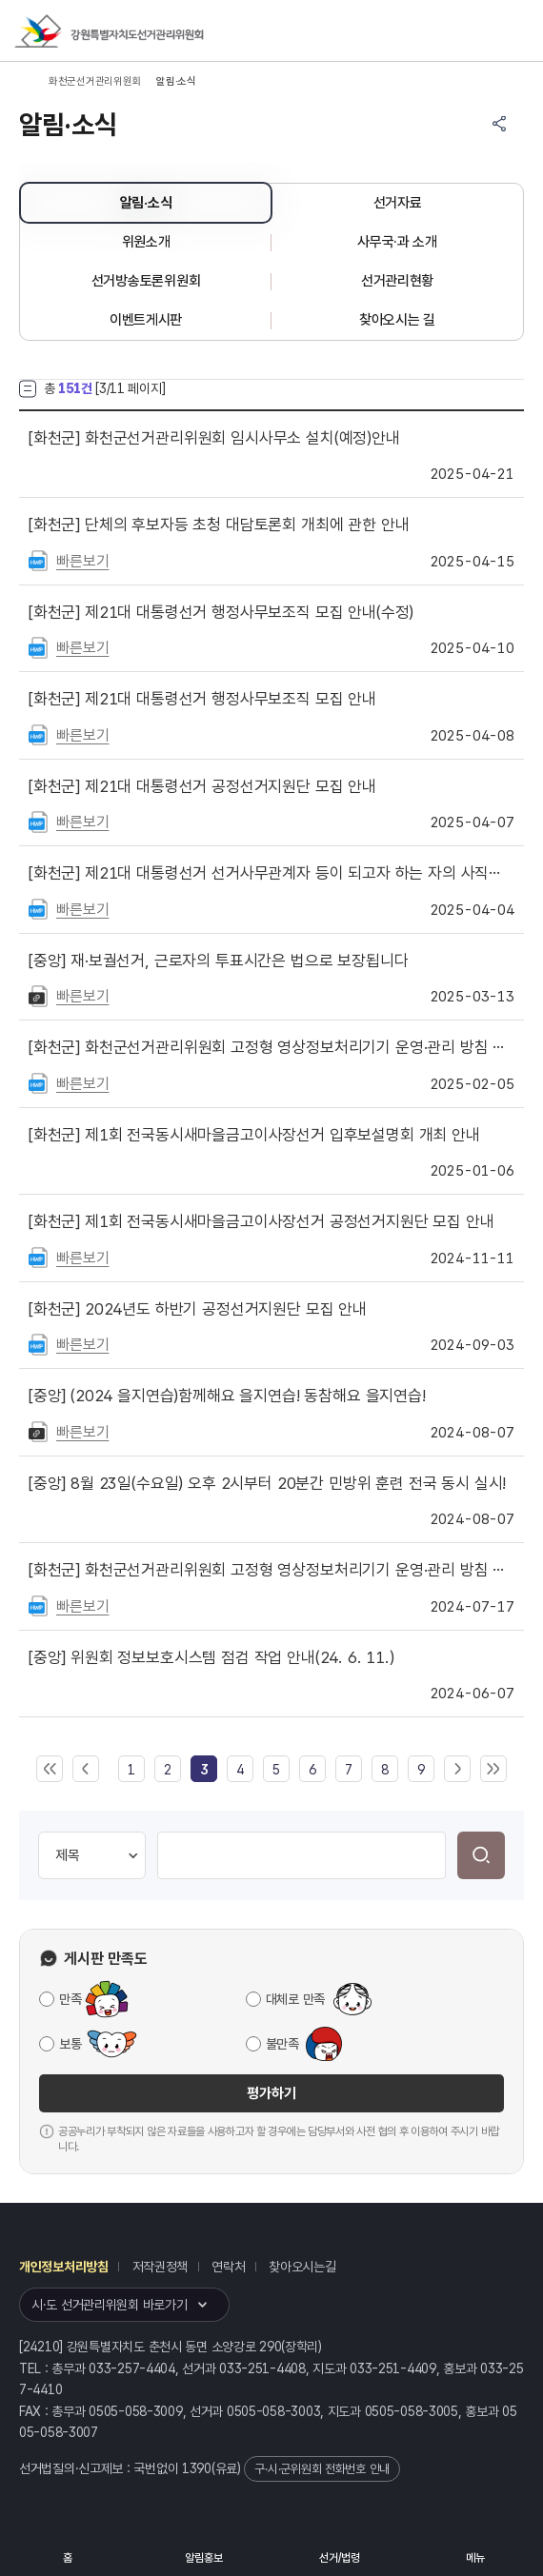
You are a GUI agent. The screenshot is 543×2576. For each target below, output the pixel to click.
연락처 (228, 2266)
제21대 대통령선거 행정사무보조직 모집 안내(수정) (221, 612)
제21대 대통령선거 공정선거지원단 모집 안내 (202, 786)
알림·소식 (146, 202)
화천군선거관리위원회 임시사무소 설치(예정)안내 (214, 437)
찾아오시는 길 (397, 319)
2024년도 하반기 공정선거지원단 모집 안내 (198, 1308)
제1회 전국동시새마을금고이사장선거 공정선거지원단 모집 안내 (261, 1221)
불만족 (282, 2043)
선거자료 (397, 202)
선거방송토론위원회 (145, 280)
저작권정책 (160, 2266)
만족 (70, 1999)
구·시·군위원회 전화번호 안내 (322, 2469)
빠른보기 (82, 561)
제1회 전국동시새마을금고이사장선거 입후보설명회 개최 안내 (254, 1134)
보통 (70, 2043)
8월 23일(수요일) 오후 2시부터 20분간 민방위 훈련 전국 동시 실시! (267, 1483)
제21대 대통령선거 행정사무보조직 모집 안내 (202, 698)
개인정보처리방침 (64, 2266)
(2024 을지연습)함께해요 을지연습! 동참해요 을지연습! (227, 1395)
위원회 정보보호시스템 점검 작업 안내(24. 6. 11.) (211, 1657)
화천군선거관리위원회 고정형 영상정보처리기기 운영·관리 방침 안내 (271, 1047)
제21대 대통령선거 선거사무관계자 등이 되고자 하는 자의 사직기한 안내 (271, 872)
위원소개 (146, 241)
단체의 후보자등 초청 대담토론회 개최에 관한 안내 (219, 524)
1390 (196, 2468)
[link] (204, 1769)
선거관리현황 (397, 280)
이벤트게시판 (146, 319)
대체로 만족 (295, 1999)
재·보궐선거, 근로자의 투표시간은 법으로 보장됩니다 (218, 960)
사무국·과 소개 (397, 241)
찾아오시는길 (302, 2266)
